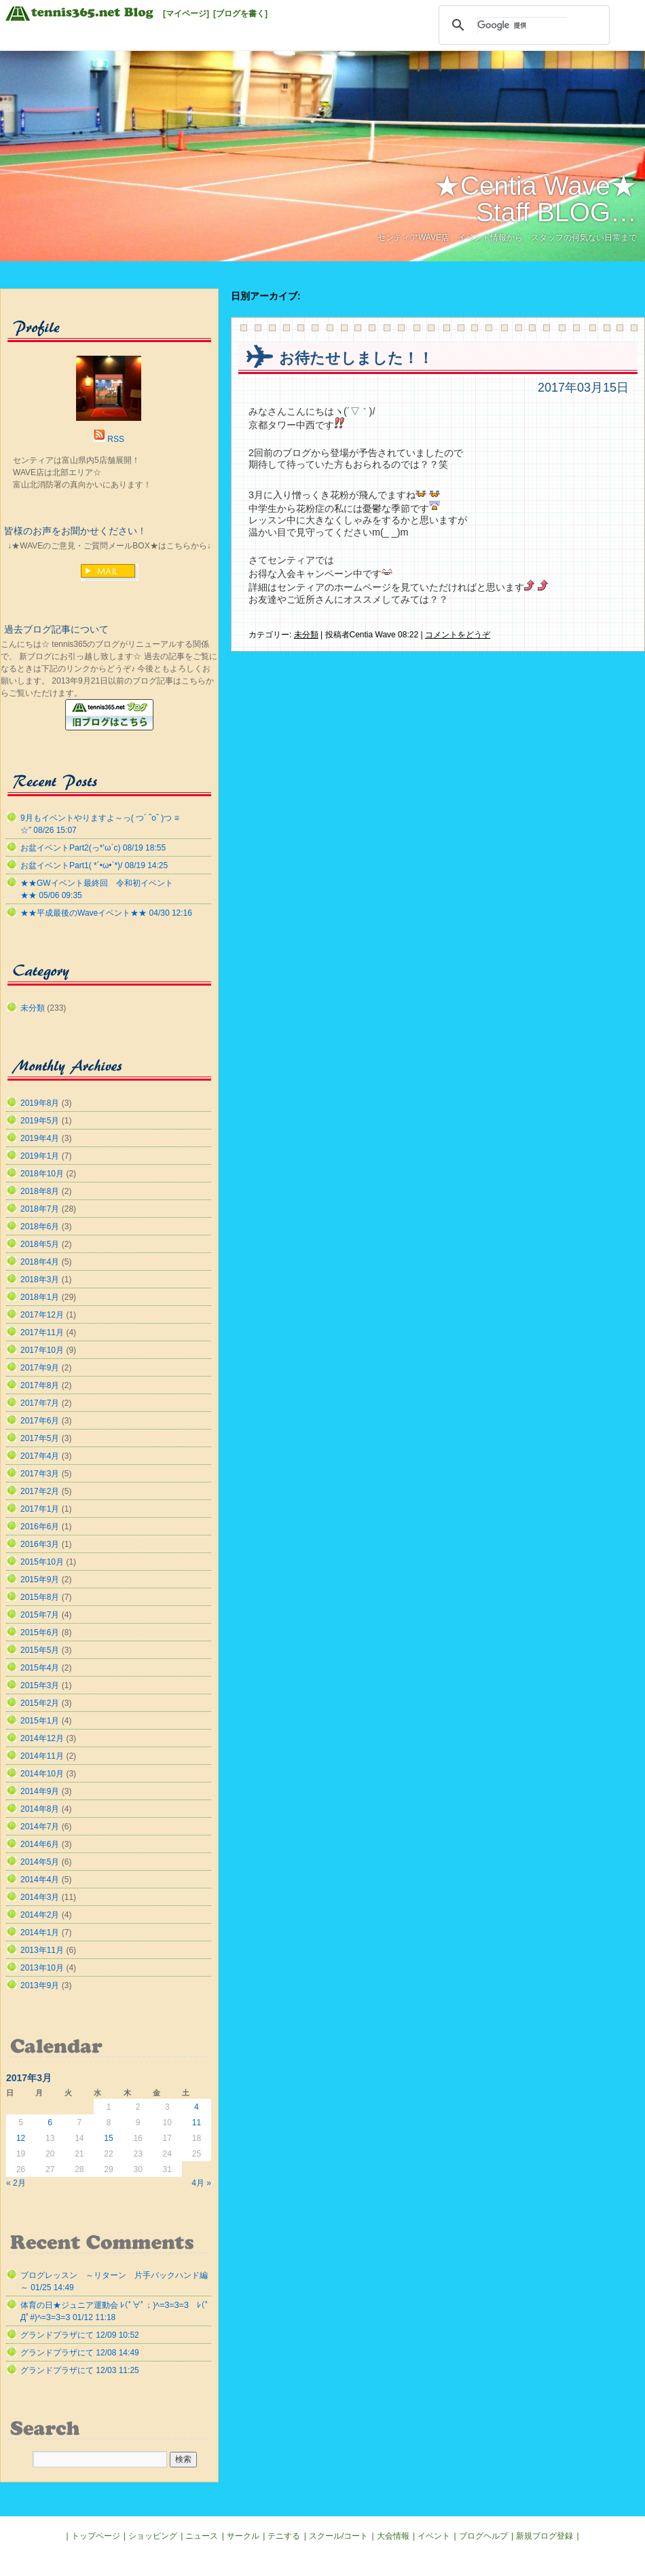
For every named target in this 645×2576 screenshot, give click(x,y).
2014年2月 (39, 1915)
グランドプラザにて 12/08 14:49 (79, 2352)
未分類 (306, 634)
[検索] (522, 25)
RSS (115, 439)
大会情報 (393, 2536)
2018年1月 (39, 1297)
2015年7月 (39, 1615)
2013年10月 (42, 1968)
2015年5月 (39, 1650)
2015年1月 (39, 1720)
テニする (284, 2536)
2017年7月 (39, 1403)
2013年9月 (39, 1985)
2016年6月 (39, 1526)
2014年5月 (39, 1862)
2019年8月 (39, 1103)
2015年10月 (42, 1562)
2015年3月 (39, 1685)
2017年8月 (39, 1385)
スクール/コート (338, 2536)
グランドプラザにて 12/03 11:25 (79, 2370)
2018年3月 (39, 1279)
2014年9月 (39, 1791)
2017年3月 (39, 1473)
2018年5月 (39, 1244)
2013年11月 (42, 1950)
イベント (434, 2536)
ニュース (201, 2536)
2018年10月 (42, 1173)
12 (20, 2138)
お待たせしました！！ (356, 358)
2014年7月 (39, 1826)
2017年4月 (39, 1456)
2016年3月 (39, 1544)
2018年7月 (39, 1209)
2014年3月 (39, 1897)
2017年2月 (39, 1491)
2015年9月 (39, 1579)
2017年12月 (42, 1315)
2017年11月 (42, 1332)
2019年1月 (39, 1156)
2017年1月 (39, 1509)
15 (108, 2138)
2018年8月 (39, 1191)
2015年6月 (39, 1632)
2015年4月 (39, 1668)
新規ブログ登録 (544, 2536)
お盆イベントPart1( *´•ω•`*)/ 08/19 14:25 (94, 865)
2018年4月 (39, 1262)
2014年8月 (39, 1809)
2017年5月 (39, 1438)
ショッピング (152, 2536)
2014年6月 (39, 1844)
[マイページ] (186, 13)
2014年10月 (42, 1773)
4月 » (201, 2183)
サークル (243, 2536)
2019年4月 (39, 1138)
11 (196, 2122)
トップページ (95, 2536)
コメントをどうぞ (457, 634)
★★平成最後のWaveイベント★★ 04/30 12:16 (106, 913)
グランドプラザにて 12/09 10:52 (79, 2335)
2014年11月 (42, 1756)
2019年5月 (39, 1120)
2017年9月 (39, 1368)
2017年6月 (39, 1420)
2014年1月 (39, 1932)
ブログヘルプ (483, 2536)
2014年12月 (42, 1738)
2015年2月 (39, 1703)
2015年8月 (39, 1597)
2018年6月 (39, 1226)
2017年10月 (42, 1350)
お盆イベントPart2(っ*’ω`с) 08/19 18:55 (93, 848)
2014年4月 (39, 1879)
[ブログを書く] (240, 13)
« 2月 (16, 2183)
